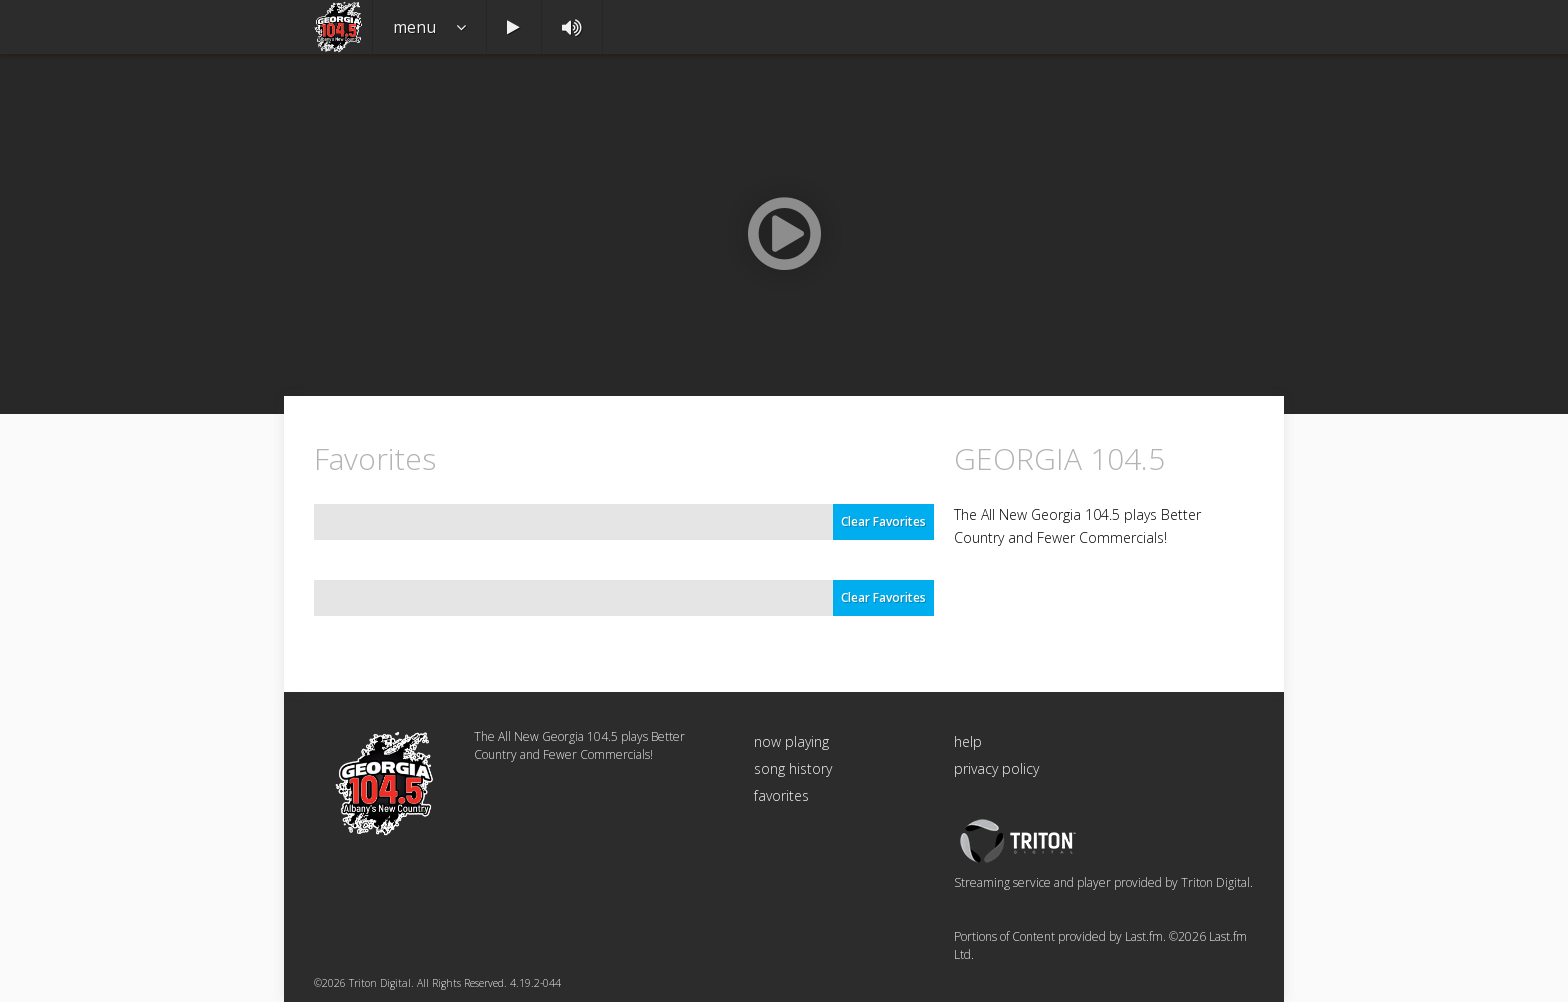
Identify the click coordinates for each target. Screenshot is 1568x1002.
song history (793, 768)
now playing (791, 741)
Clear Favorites (883, 521)
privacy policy (996, 768)
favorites (781, 795)
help (968, 741)
